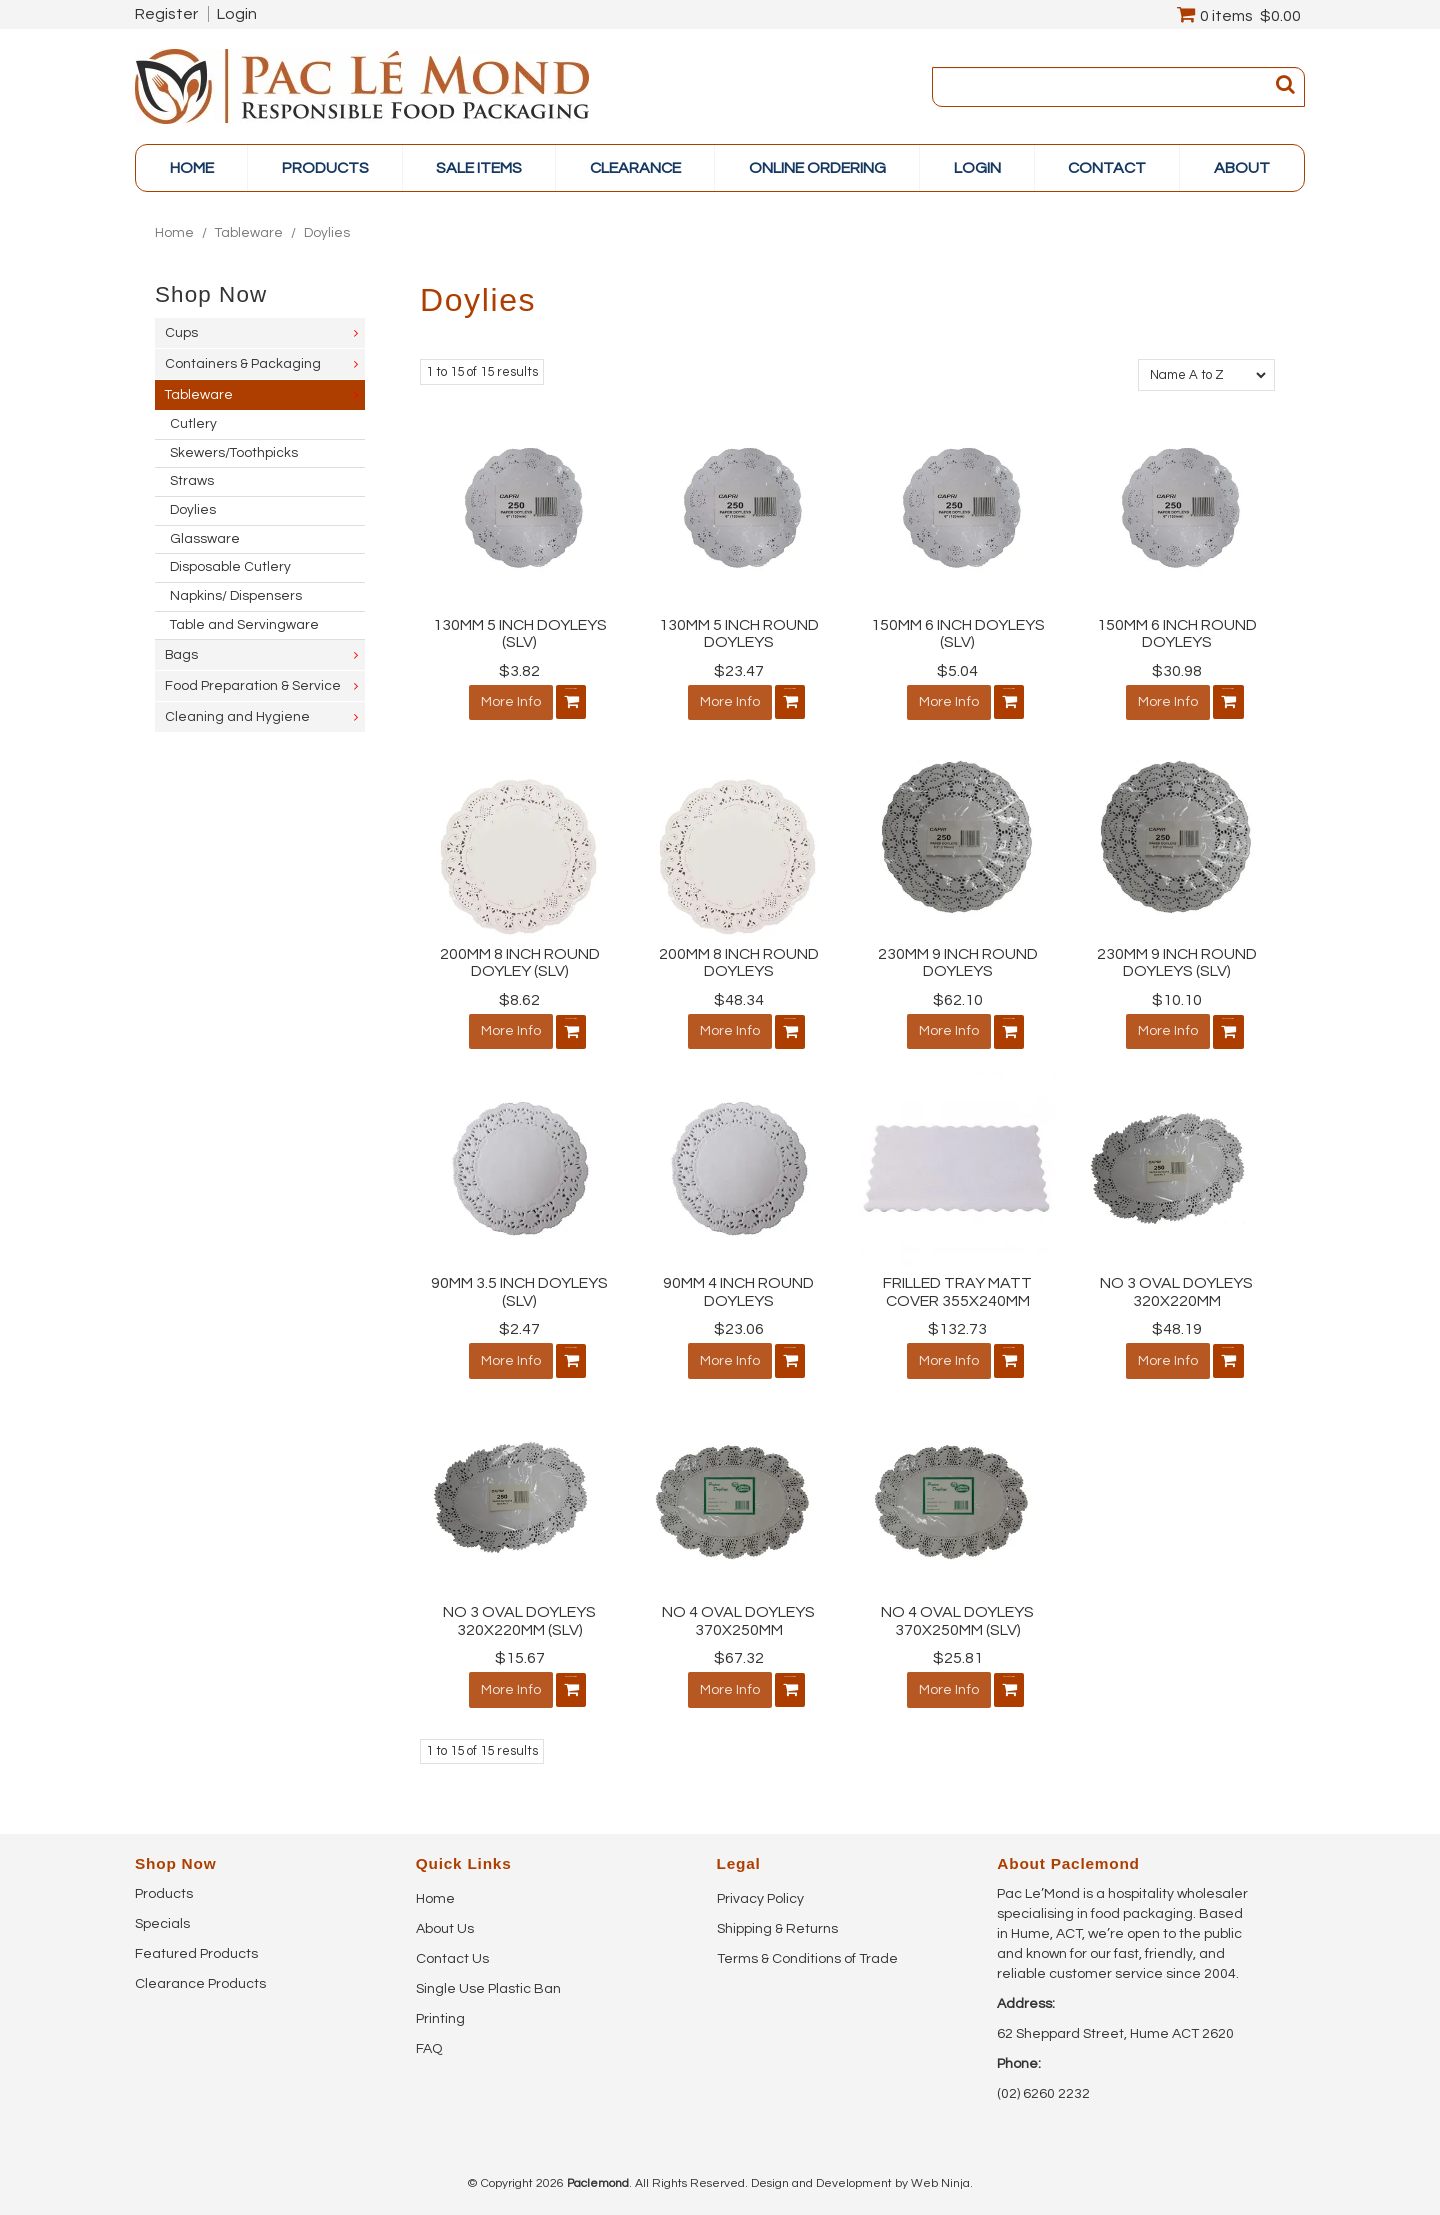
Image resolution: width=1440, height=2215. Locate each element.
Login (237, 14)
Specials (162, 1915)
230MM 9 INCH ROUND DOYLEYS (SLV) (1177, 961)
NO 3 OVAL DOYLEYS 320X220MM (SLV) (519, 1615)
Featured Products (196, 1945)
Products (164, 1885)
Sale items (479, 168)
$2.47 (519, 1325)
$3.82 (519, 671)
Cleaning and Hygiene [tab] (237, 717)
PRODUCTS (325, 168)
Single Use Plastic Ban (488, 1980)
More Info (501, 702)
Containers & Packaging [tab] (243, 364)
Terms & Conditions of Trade (807, 1950)
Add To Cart (562, 702)
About (1242, 168)
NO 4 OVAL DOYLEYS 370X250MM (738, 1615)
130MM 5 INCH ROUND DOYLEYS (739, 634)
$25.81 (958, 1652)
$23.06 (739, 1325)
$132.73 (957, 1325)
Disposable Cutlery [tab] (230, 567)
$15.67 (520, 1652)
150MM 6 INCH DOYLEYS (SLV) (958, 634)
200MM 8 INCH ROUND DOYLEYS (739, 961)
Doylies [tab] (193, 510)
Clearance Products (200, 1975)
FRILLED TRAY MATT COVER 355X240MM (957, 1288)
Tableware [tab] (199, 395)
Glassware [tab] (205, 539)
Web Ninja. (942, 2174)
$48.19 (1177, 1325)
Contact (1107, 168)
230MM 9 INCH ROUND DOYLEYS (958, 961)
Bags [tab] (181, 655)
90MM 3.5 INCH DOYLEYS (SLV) (519, 1288)
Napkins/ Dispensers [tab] (236, 596)
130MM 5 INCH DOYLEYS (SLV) (520, 634)
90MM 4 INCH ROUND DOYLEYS (738, 1288)
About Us (445, 1920)
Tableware (249, 233)
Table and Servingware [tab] (244, 625)
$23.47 (739, 671)
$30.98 (1177, 671)
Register (166, 14)
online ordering (817, 168)
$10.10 (1177, 998)
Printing (440, 2010)
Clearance (635, 168)
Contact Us (452, 1950)
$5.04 (957, 671)
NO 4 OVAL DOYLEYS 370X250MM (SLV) (957, 1615)
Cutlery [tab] (193, 424)
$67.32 (739, 1652)
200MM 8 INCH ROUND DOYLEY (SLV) (520, 961)
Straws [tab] (192, 481)
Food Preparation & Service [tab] (253, 686)
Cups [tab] (181, 333)
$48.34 (739, 998)
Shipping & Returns (777, 1920)
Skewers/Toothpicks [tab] (234, 453)
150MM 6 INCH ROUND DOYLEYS (1177, 634)
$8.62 (519, 998)
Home (192, 168)
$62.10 (958, 998)
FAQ (429, 2040)
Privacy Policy (760, 1890)
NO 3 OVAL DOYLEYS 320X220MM (1176, 1288)
